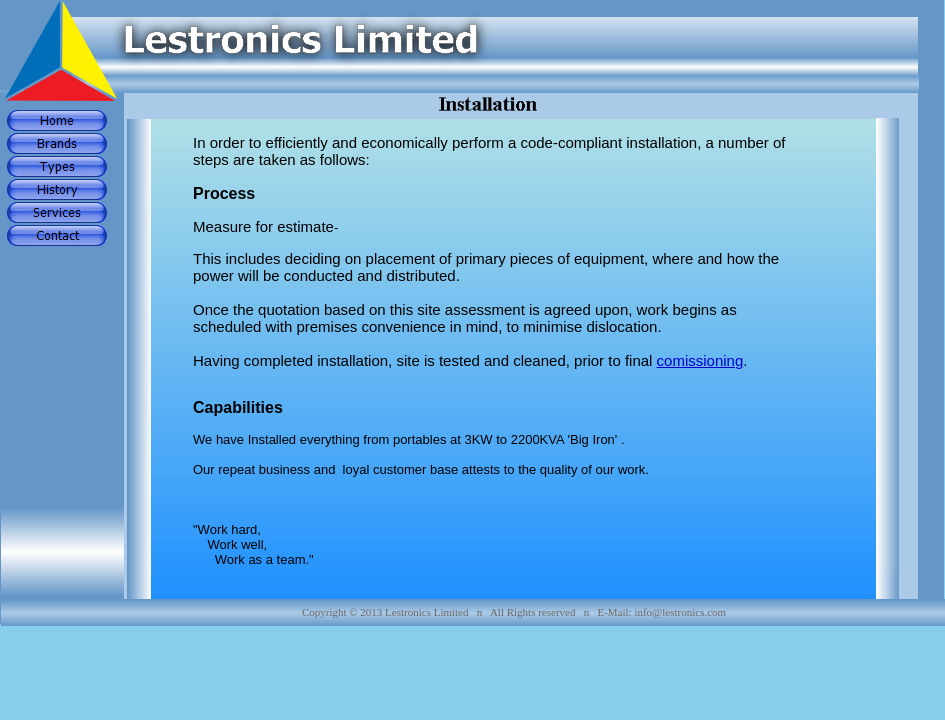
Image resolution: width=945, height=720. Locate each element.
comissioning (700, 360)
